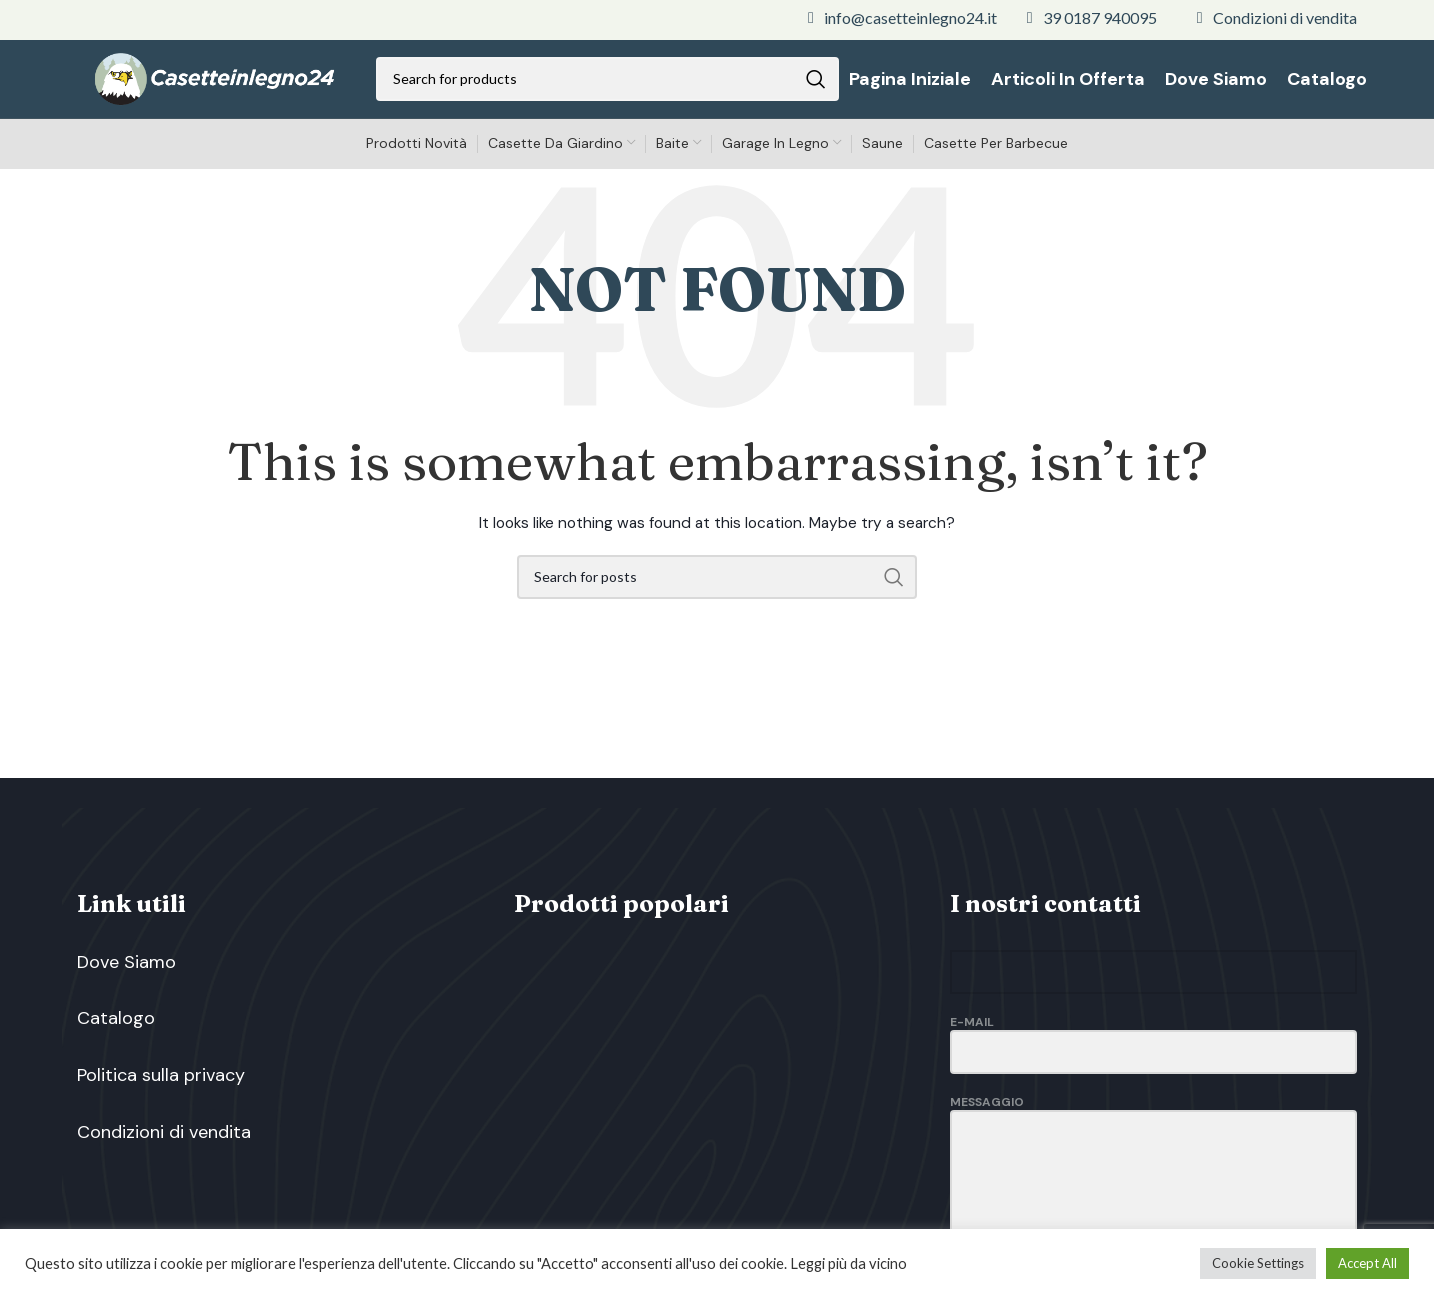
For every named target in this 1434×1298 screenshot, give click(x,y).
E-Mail (1153, 1048)
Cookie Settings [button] (1258, 1263)
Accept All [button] (1367, 1263)
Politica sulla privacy (161, 1102)
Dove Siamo (126, 974)
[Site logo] (220, 83)
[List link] (902, 18)
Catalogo (116, 1038)
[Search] (613, 85)
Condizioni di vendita (164, 1166)
